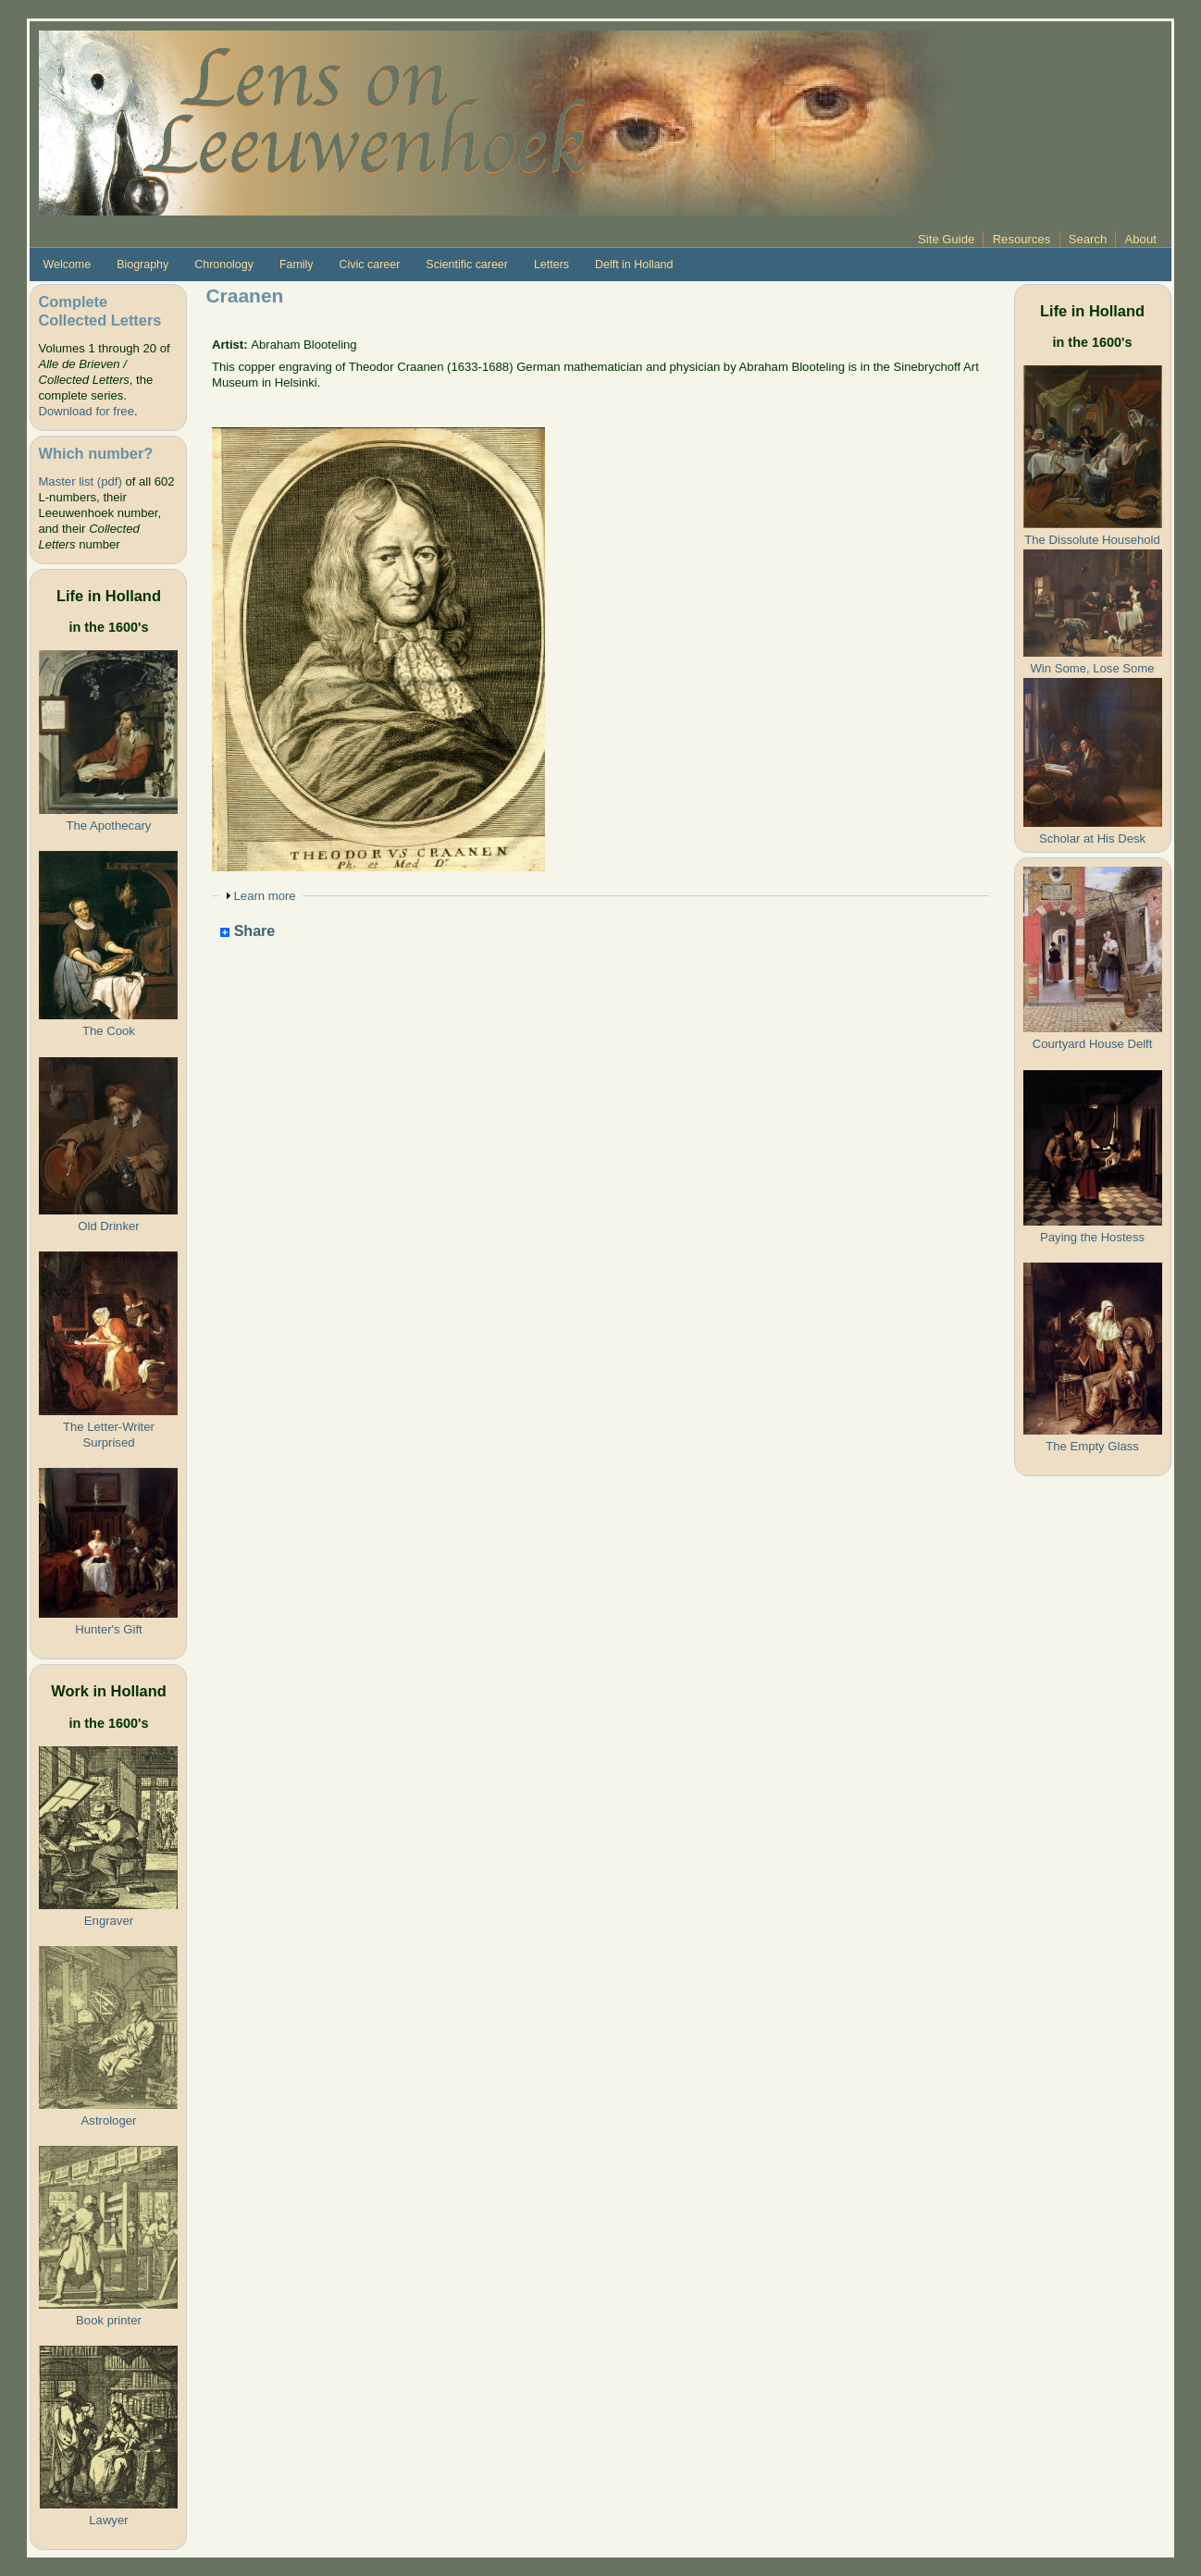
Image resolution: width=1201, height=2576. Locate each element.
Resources (1022, 239)
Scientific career (467, 264)
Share (247, 932)
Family (296, 264)
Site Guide (946, 239)
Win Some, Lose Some (1093, 668)
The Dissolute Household (1091, 540)
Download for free (85, 411)
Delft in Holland (634, 264)
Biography (142, 264)
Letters (551, 264)
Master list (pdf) (79, 481)
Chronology (224, 264)
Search (1088, 239)
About (1141, 239)
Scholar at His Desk (1092, 838)
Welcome (67, 264)
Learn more (265, 896)
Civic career (370, 264)
